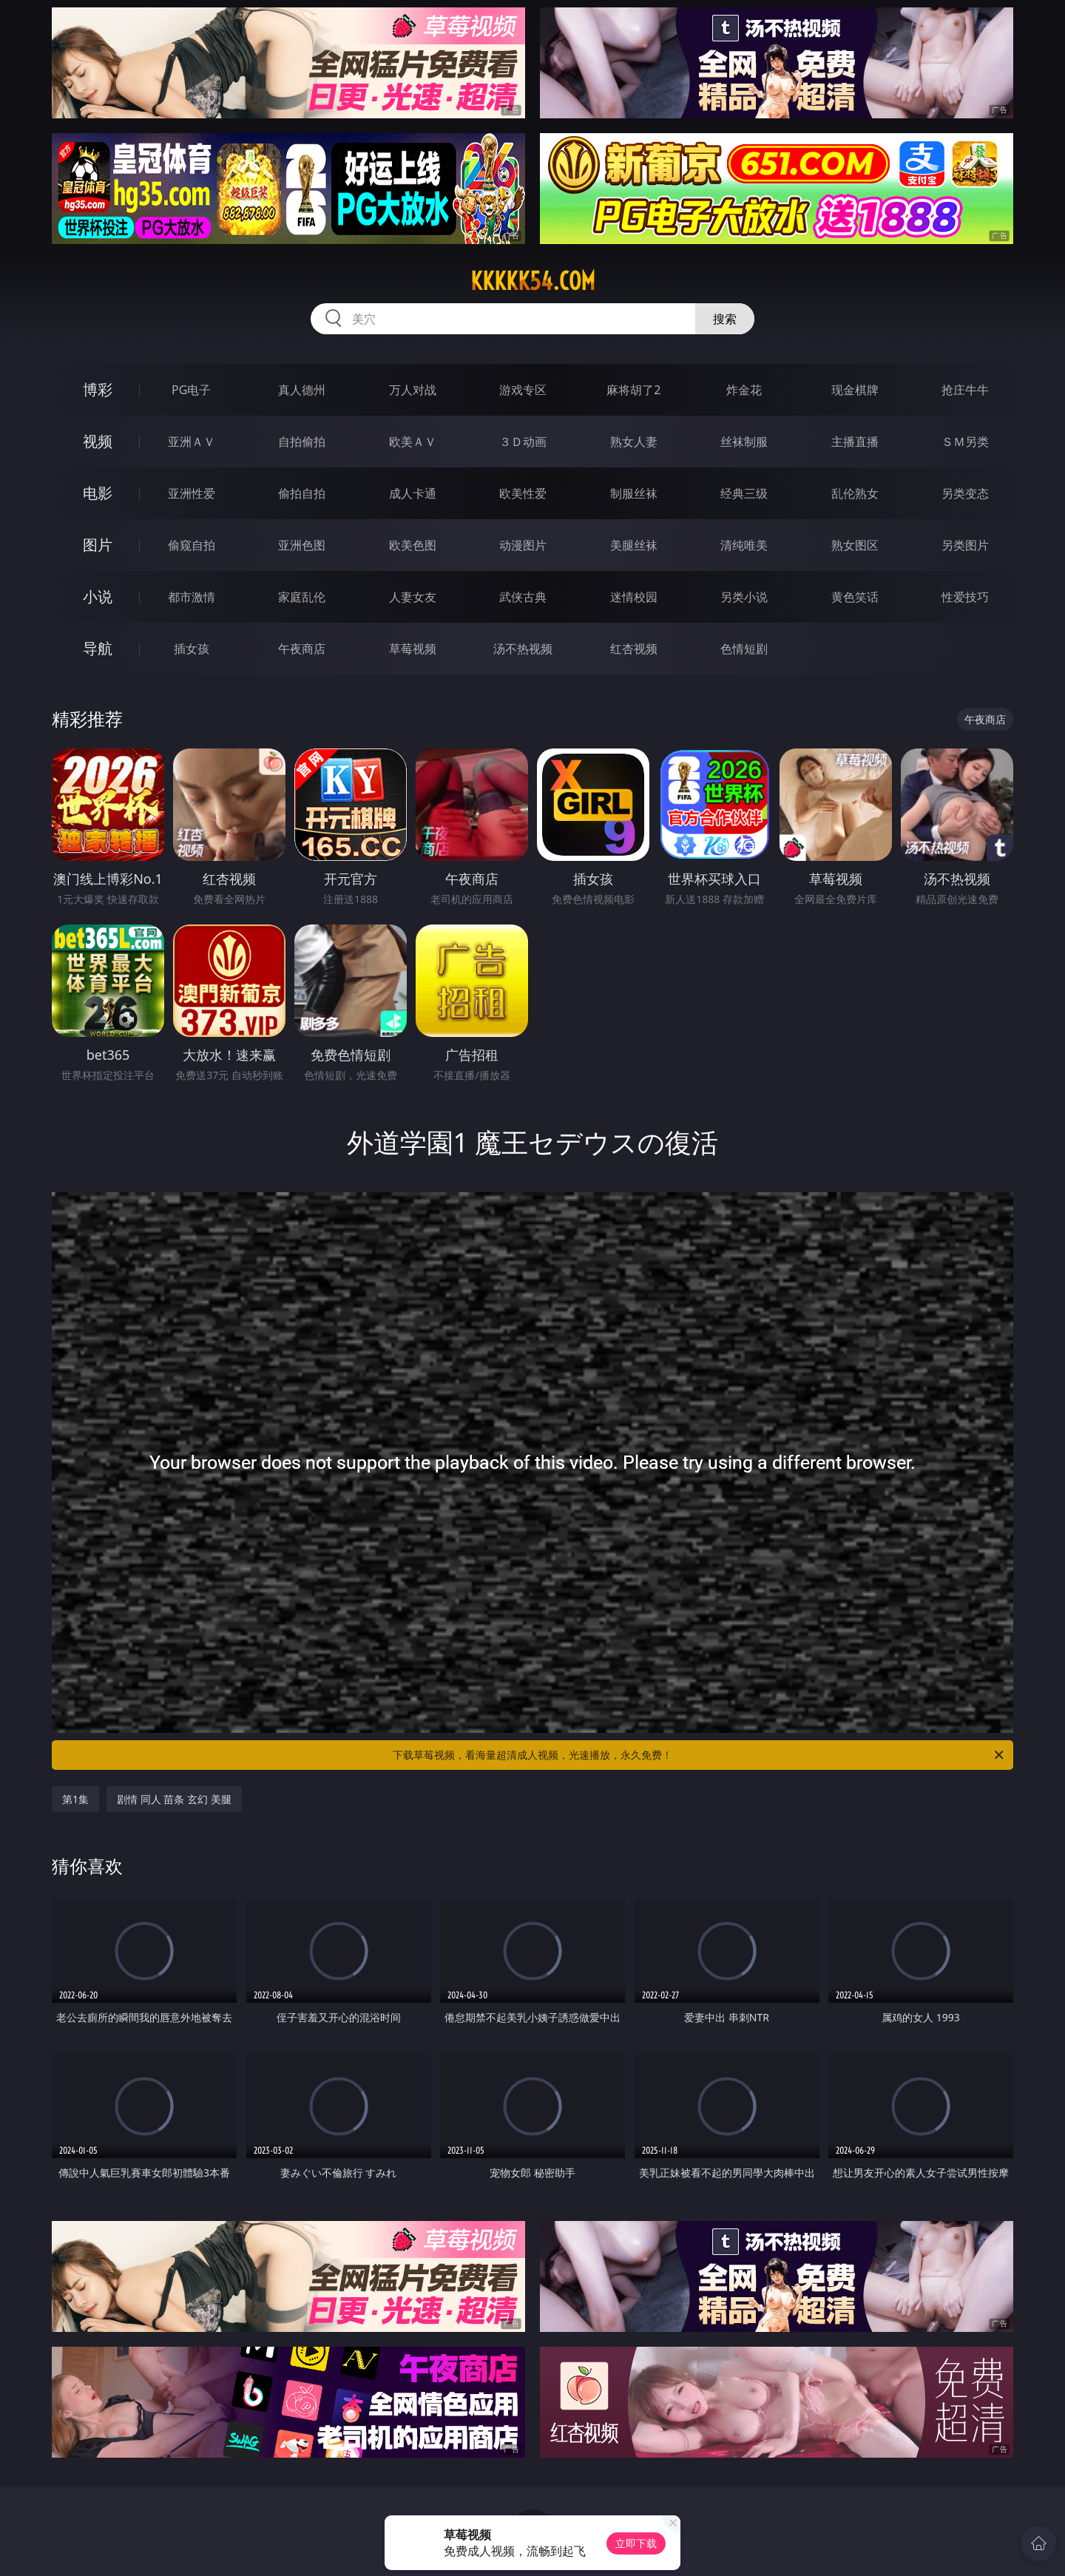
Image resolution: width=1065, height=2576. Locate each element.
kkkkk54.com (532, 281)
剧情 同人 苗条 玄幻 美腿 (174, 1799)
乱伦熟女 (855, 493)
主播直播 (855, 441)
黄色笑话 (855, 597)
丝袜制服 (744, 441)
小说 (97, 596)
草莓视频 (412, 648)
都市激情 (191, 597)
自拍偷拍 (301, 441)
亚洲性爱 (191, 493)
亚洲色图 (301, 545)
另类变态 (965, 493)
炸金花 (744, 390)
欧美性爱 (523, 493)
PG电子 (191, 390)
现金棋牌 (855, 390)
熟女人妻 (633, 441)
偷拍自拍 (301, 493)
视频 (97, 441)
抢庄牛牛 (965, 390)
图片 (97, 545)
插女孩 (191, 648)
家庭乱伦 (301, 597)
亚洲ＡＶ (191, 441)
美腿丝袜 (633, 545)
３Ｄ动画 (523, 441)
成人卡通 (412, 493)
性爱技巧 (965, 597)
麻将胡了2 (633, 390)
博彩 (97, 389)
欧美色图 (412, 545)
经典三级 (744, 493)
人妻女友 (412, 597)
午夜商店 (301, 648)
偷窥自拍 (191, 545)
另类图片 (965, 545)
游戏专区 (523, 390)
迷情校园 (633, 597)
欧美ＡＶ (412, 441)
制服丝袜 (633, 493)
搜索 (725, 319)
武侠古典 (523, 597)
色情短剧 (744, 648)
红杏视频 (633, 648)
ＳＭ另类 (965, 441)
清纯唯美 (744, 545)
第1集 (75, 1799)
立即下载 (636, 2543)
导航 (97, 648)
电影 (97, 493)
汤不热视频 (522, 648)
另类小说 (744, 597)
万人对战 (412, 390)
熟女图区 (855, 545)
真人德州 (301, 390)
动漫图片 (523, 545)
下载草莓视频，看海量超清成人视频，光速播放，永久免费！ (699, 1755)
